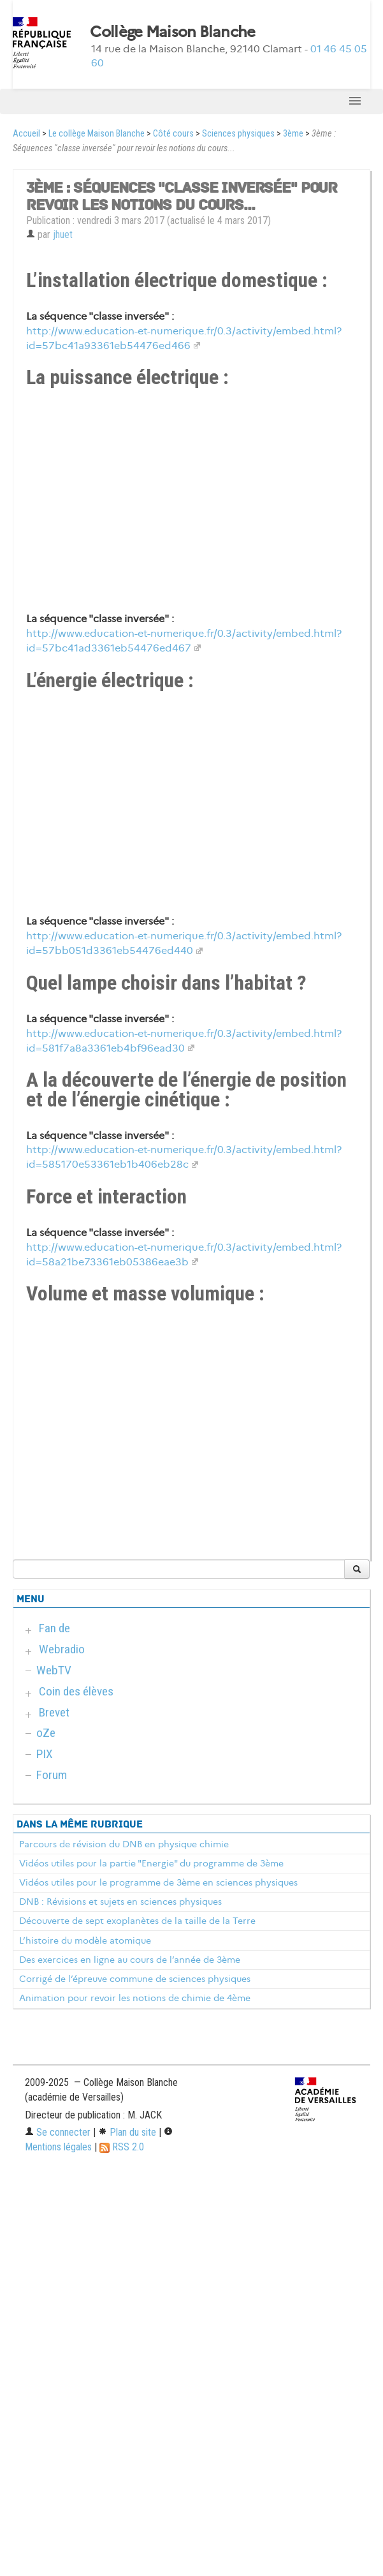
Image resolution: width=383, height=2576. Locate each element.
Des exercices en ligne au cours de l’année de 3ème (129, 1959)
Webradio (62, 1649)
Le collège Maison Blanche (96, 133)
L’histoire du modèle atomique (85, 1940)
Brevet (54, 1712)
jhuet (63, 234)
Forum (51, 1775)
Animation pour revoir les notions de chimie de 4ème (134, 1998)
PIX (44, 1753)
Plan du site (127, 2132)
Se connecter (57, 2132)
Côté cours (173, 133)
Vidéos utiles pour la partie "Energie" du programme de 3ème (151, 1863)
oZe (45, 1732)
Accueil (26, 133)
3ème (293, 133)
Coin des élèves (76, 1691)
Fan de (54, 1628)
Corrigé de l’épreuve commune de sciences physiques (134, 1978)
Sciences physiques (238, 133)
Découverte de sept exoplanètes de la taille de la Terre (137, 1920)
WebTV (53, 1670)
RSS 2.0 (121, 2147)
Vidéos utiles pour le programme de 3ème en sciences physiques (158, 1882)
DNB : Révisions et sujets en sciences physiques (120, 1901)
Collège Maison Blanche (172, 31)
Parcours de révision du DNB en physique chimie (124, 1844)
